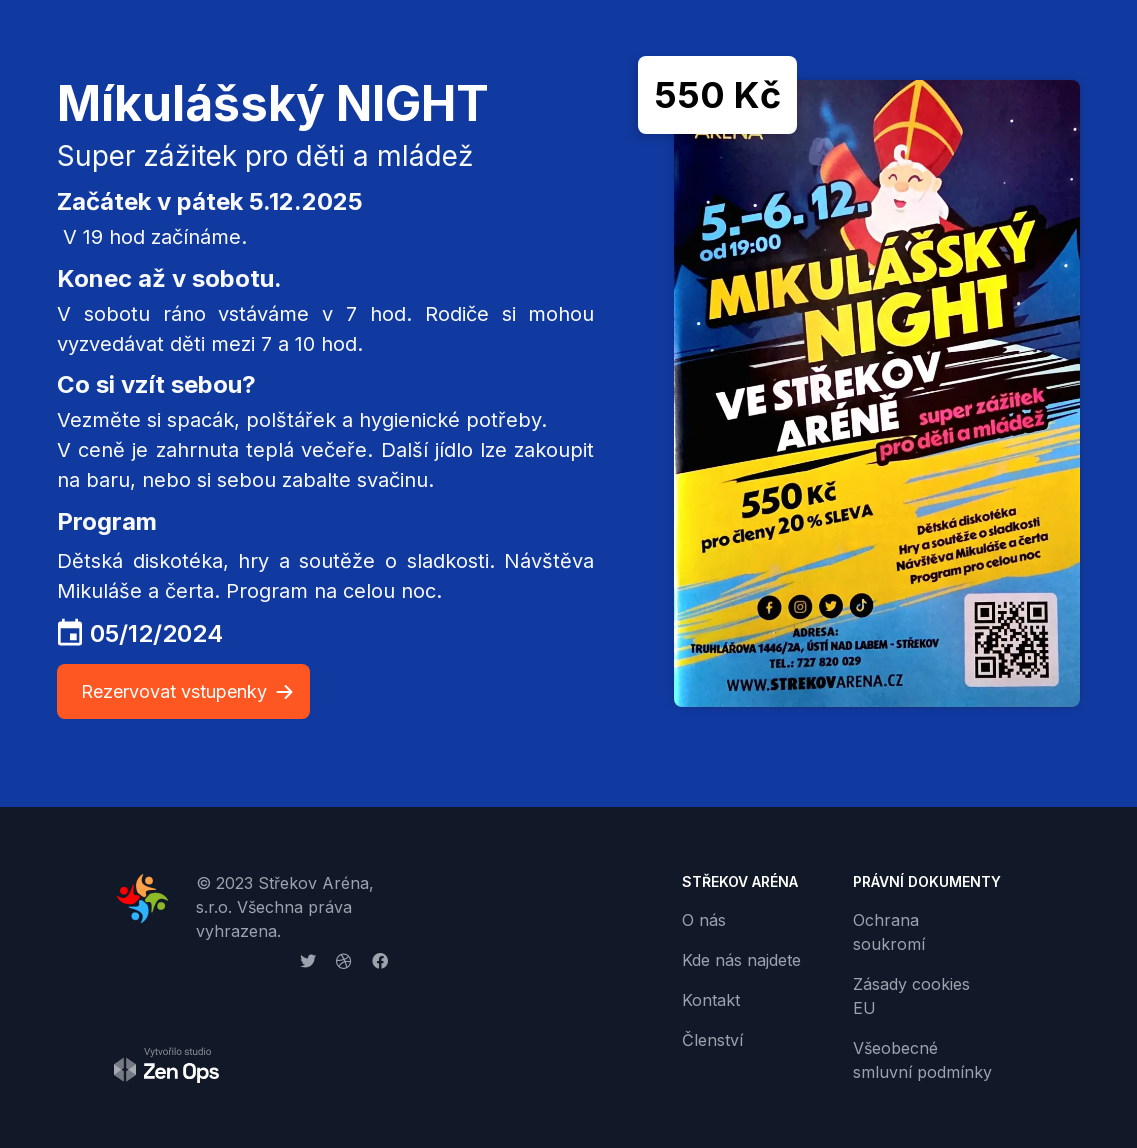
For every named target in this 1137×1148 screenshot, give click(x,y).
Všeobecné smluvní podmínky (922, 1060)
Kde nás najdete (741, 960)
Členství (712, 1040)
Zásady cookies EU (911, 996)
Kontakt (711, 1000)
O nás (704, 920)
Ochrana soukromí (889, 932)
